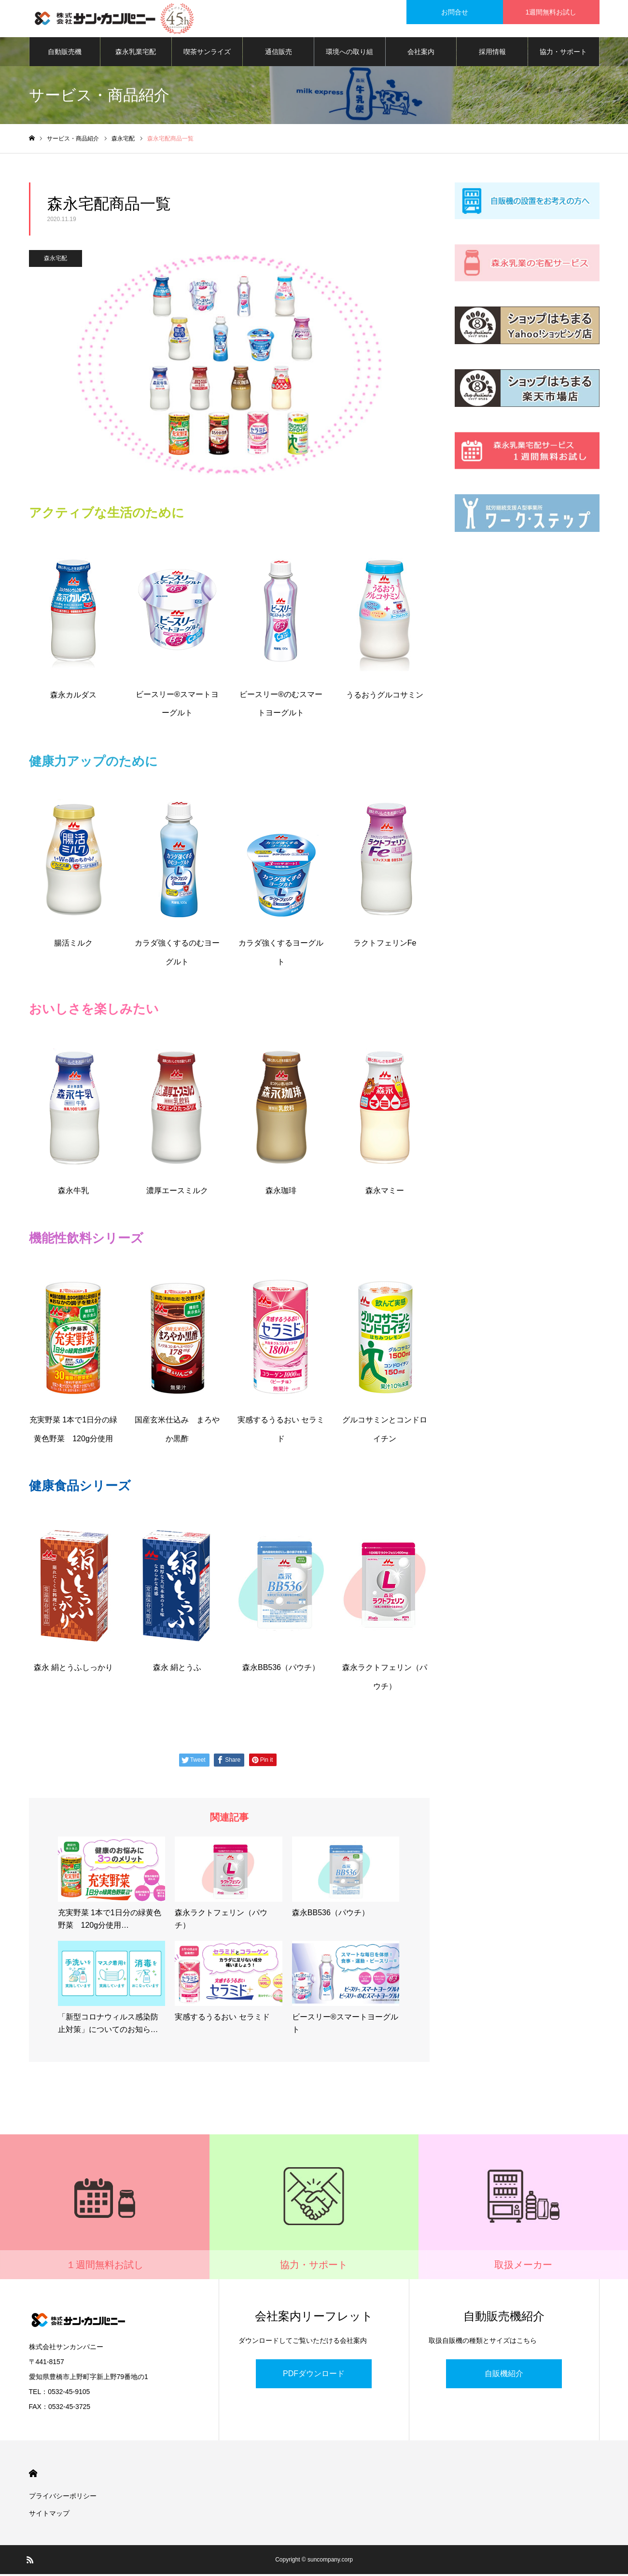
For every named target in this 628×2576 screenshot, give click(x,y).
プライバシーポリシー (63, 2498)
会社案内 (420, 53)
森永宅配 (55, 260)
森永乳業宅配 (135, 53)
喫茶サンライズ (207, 53)
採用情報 (492, 53)
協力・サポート (563, 53)
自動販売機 (65, 53)
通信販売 (278, 53)
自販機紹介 (504, 2375)
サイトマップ (49, 2515)
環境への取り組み (349, 58)
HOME (33, 2475)
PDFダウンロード (314, 2375)
